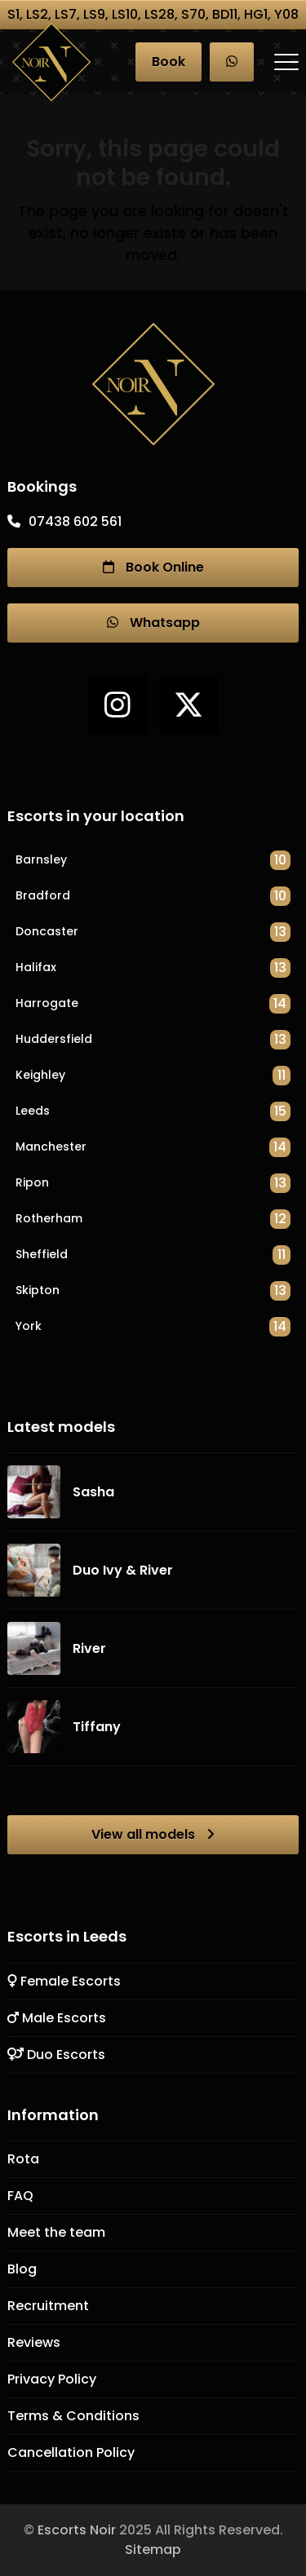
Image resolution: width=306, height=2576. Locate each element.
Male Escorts (56, 2017)
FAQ (20, 2195)
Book (168, 61)
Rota (23, 2159)
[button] (286, 62)
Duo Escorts (56, 2054)
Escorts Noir (77, 2530)
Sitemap (153, 2549)
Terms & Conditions (73, 2415)
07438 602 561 (75, 521)
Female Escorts (64, 1981)
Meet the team (56, 2232)
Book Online (153, 567)
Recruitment (48, 2305)
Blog (22, 2269)
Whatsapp (153, 623)
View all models (153, 1835)
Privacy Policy (51, 2379)
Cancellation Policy (71, 2452)
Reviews (33, 2342)
